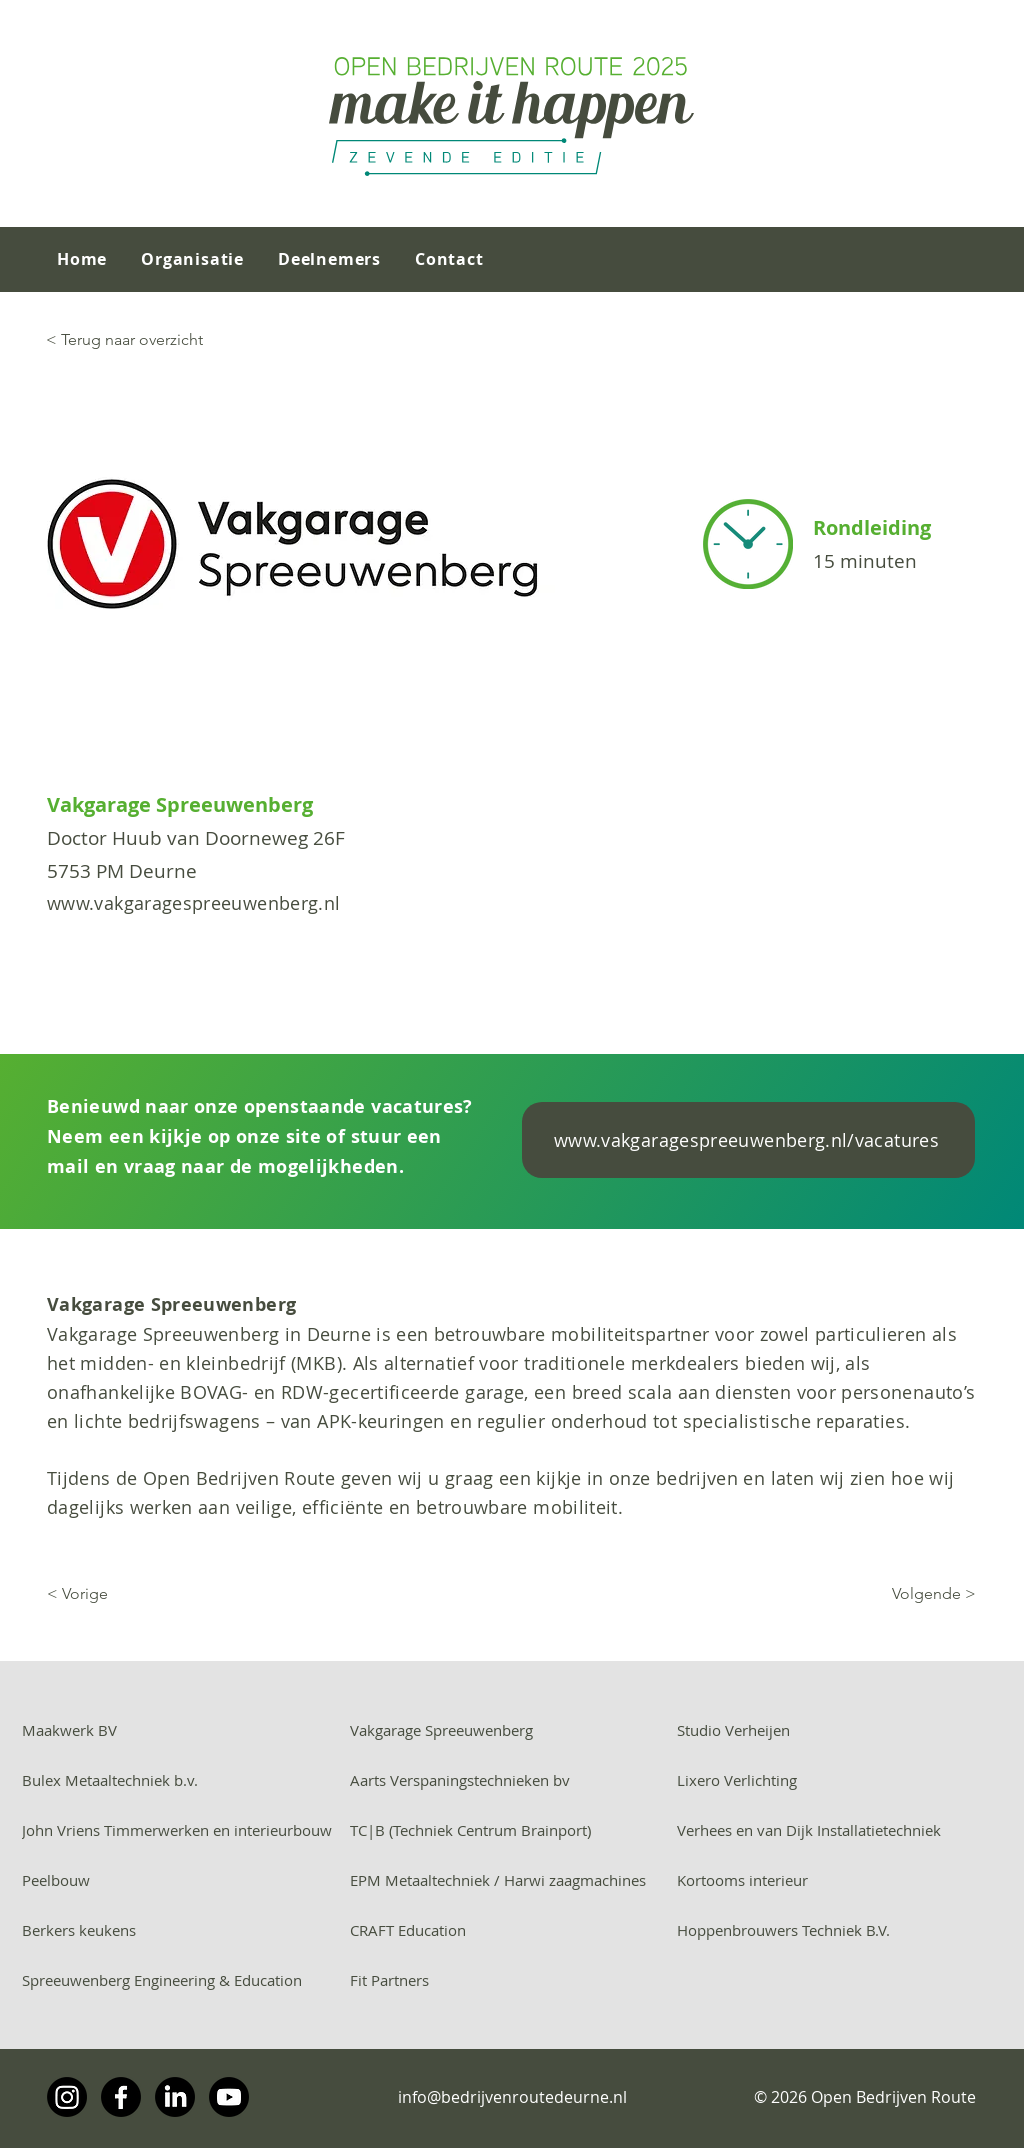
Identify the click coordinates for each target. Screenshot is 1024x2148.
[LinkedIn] (175, 2097)
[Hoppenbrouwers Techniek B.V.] (839, 1930)
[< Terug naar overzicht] (171, 340)
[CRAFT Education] (512, 1930)
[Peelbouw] (184, 1880)
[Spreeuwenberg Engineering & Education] (184, 1980)
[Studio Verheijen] (839, 1730)
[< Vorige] (195, 1594)
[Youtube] (229, 2097)
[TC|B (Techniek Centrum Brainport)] (512, 1830)
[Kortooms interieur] (839, 1880)
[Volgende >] (818, 1594)
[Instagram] (67, 2097)
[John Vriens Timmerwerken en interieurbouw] (184, 1830)
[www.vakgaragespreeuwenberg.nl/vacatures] (748, 1140)
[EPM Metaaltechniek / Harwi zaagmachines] (512, 1880)
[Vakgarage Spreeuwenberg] (512, 1730)
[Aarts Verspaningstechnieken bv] (512, 1780)
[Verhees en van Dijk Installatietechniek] (839, 1830)
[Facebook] (121, 2097)
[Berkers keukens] (184, 1930)
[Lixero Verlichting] (839, 1780)
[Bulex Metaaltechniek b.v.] (184, 1780)
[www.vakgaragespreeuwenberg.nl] (262, 903)
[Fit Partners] (512, 1980)
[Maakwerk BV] (184, 1730)
